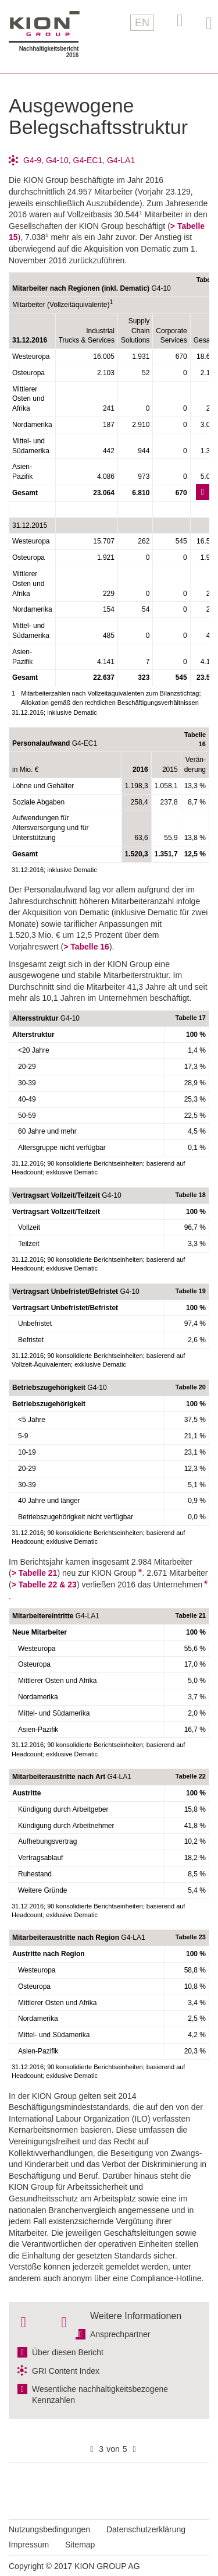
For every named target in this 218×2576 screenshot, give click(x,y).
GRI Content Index (65, 2371)
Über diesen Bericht (67, 2352)
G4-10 (57, 160)
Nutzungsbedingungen (49, 2529)
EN (142, 23)
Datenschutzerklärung (145, 2529)
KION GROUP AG (45, 23)
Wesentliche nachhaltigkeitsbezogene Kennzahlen (100, 2394)
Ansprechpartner (120, 2334)
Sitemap (80, 2544)
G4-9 (32, 160)
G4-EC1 (88, 160)
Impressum (29, 2544)
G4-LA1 (121, 160)
